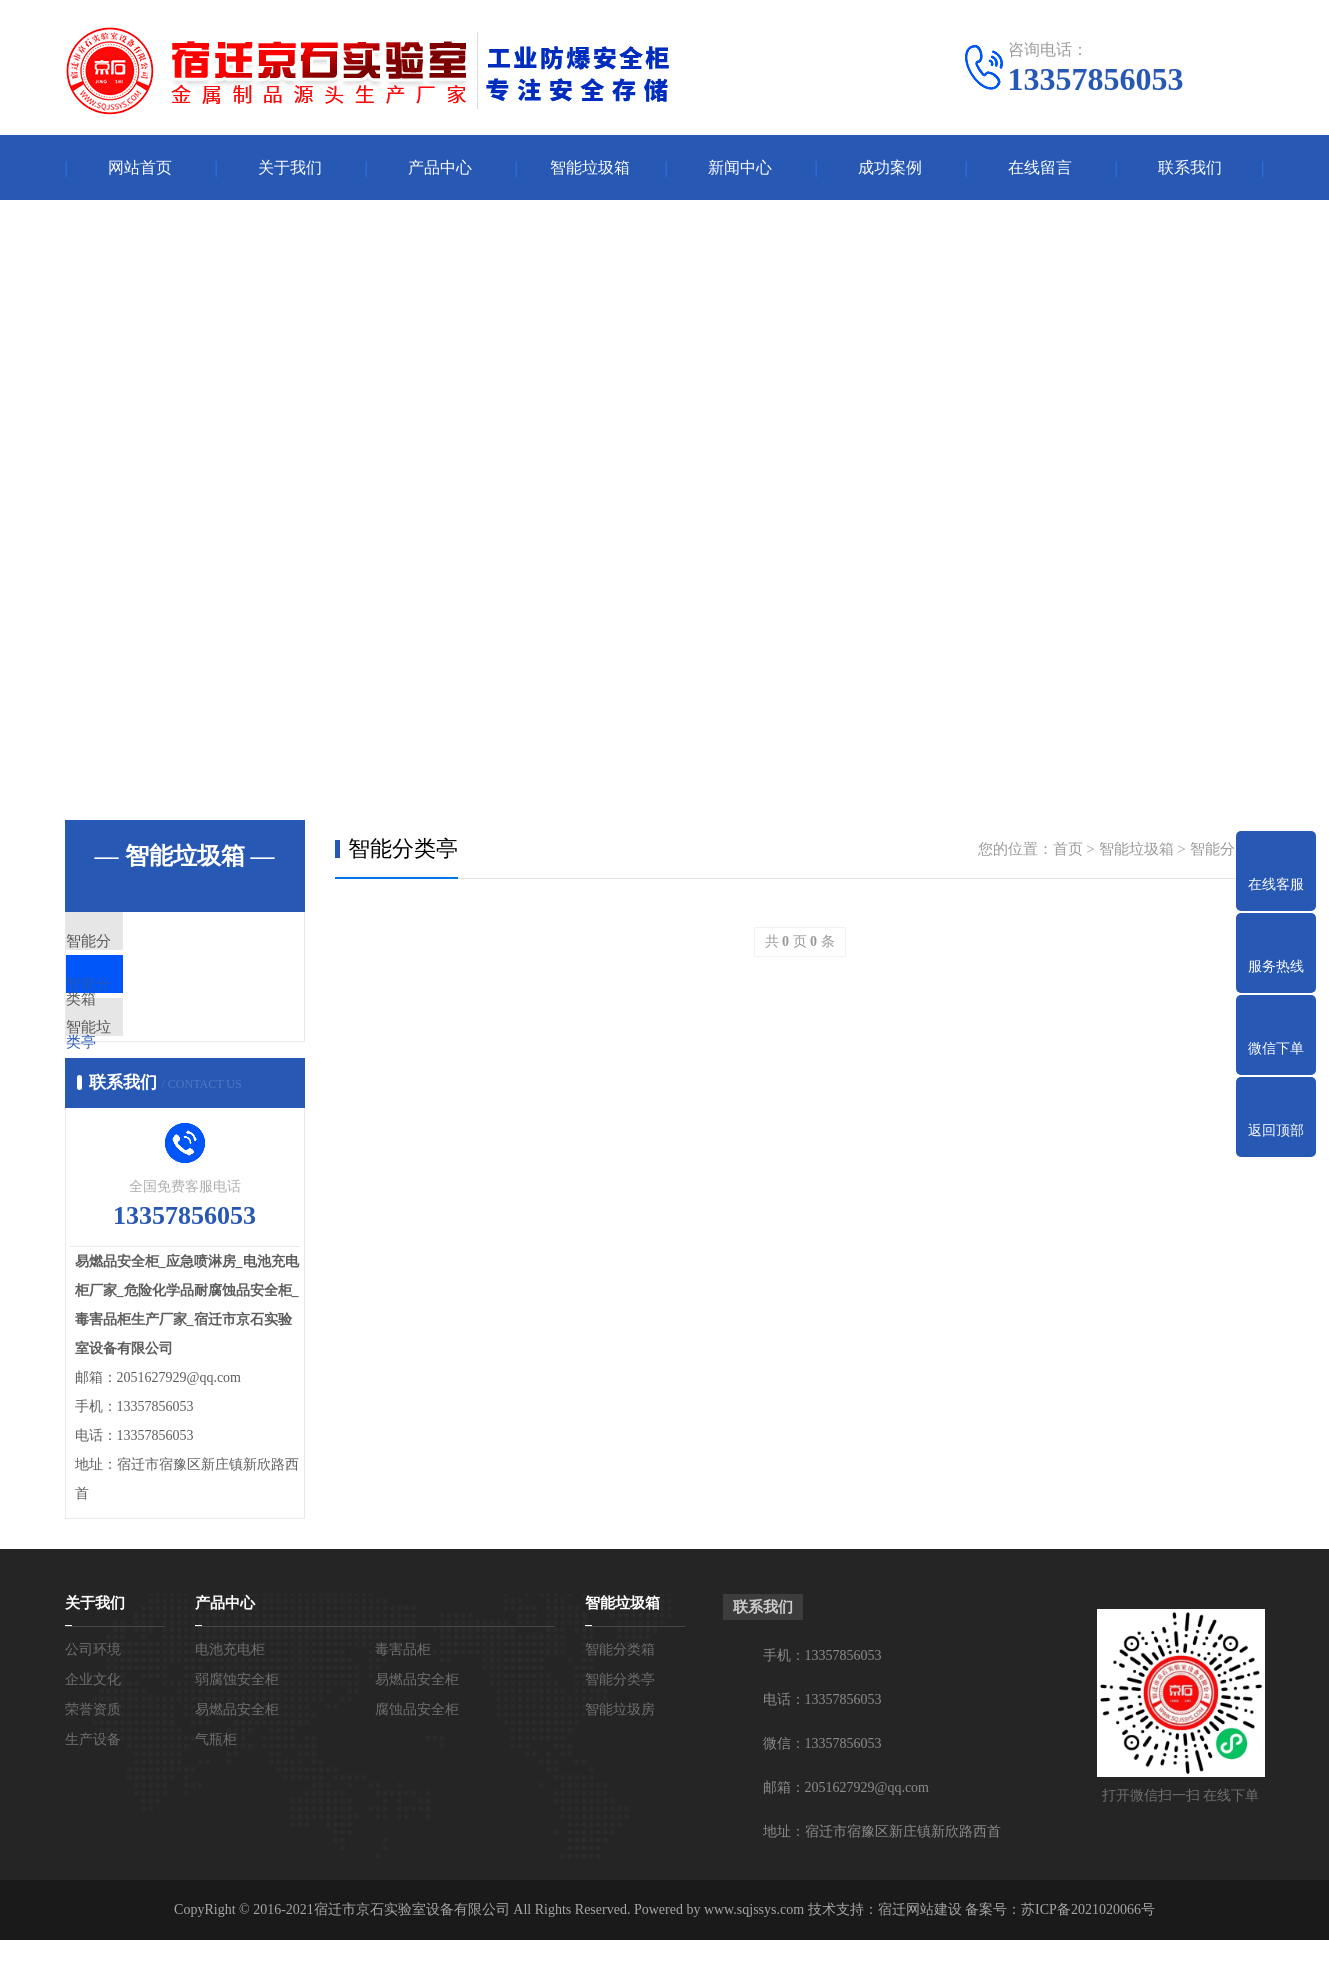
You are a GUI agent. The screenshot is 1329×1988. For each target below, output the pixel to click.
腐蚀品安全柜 (417, 1757)
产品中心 (440, 167)
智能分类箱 (149, 942)
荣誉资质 (93, 1757)
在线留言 (1040, 167)
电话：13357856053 (822, 1747)
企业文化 (93, 1727)
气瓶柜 (216, 1787)
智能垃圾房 (149, 1060)
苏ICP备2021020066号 (1088, 1957)
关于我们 (290, 167)
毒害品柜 (403, 1697)
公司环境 (93, 1697)
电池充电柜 (230, 1697)
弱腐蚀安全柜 (237, 1727)
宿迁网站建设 (920, 1957)
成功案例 (890, 167)
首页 (1068, 849)
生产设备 (93, 1787)
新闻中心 (740, 167)
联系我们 (1190, 167)
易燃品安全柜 (417, 1727)
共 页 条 (800, 941)
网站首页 (140, 167)
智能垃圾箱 (590, 167)
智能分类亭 (149, 1001)
